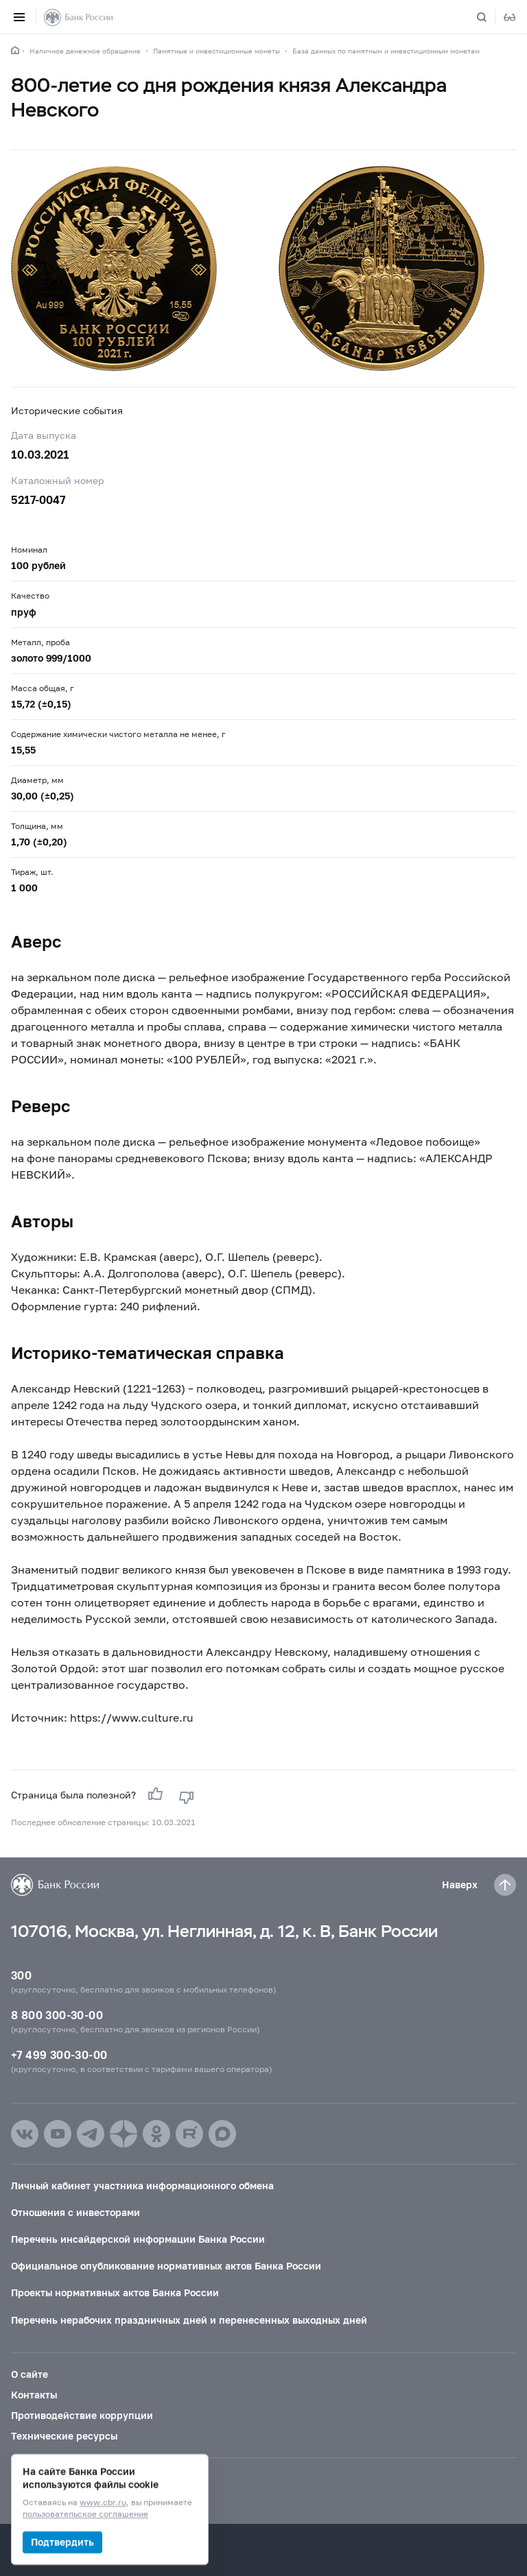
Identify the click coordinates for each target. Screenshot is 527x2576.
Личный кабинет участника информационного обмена (142, 2185)
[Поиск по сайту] (490, 17)
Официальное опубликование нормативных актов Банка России (166, 2266)
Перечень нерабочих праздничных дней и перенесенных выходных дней (189, 2320)
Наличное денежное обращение (85, 51)
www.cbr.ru (103, 2503)
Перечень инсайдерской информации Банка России (138, 2239)
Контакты (34, 2394)
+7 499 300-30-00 (59, 2054)
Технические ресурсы (64, 2436)
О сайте (29, 2374)
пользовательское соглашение (85, 2514)
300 (21, 1975)
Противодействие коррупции (82, 2415)
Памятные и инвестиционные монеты (216, 51)
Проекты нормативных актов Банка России (115, 2292)
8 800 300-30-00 (57, 2014)
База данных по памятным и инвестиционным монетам (386, 51)
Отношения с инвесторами (75, 2212)
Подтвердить (62, 2542)
